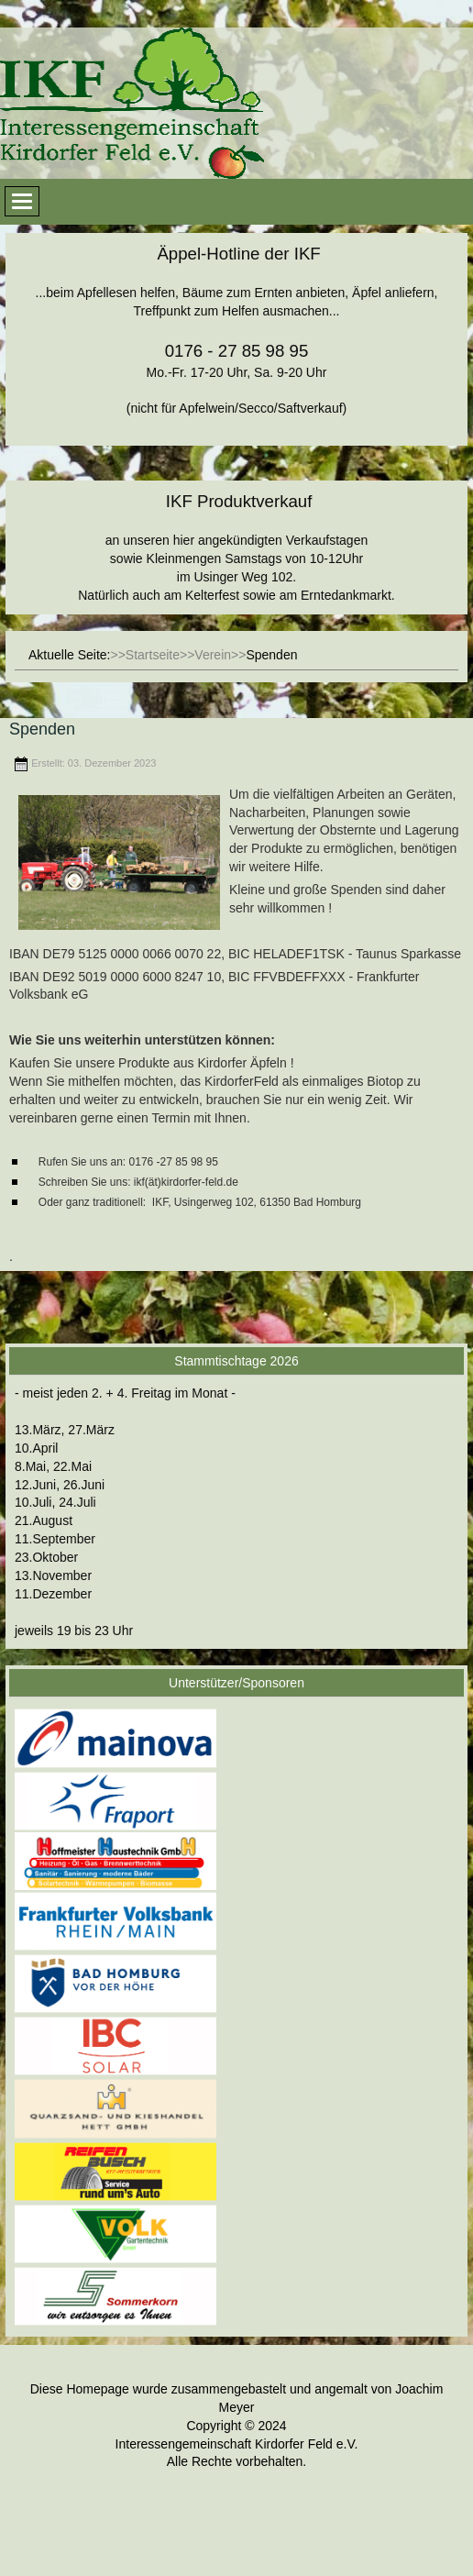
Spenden (42, 729)
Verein (212, 654)
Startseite (153, 654)
